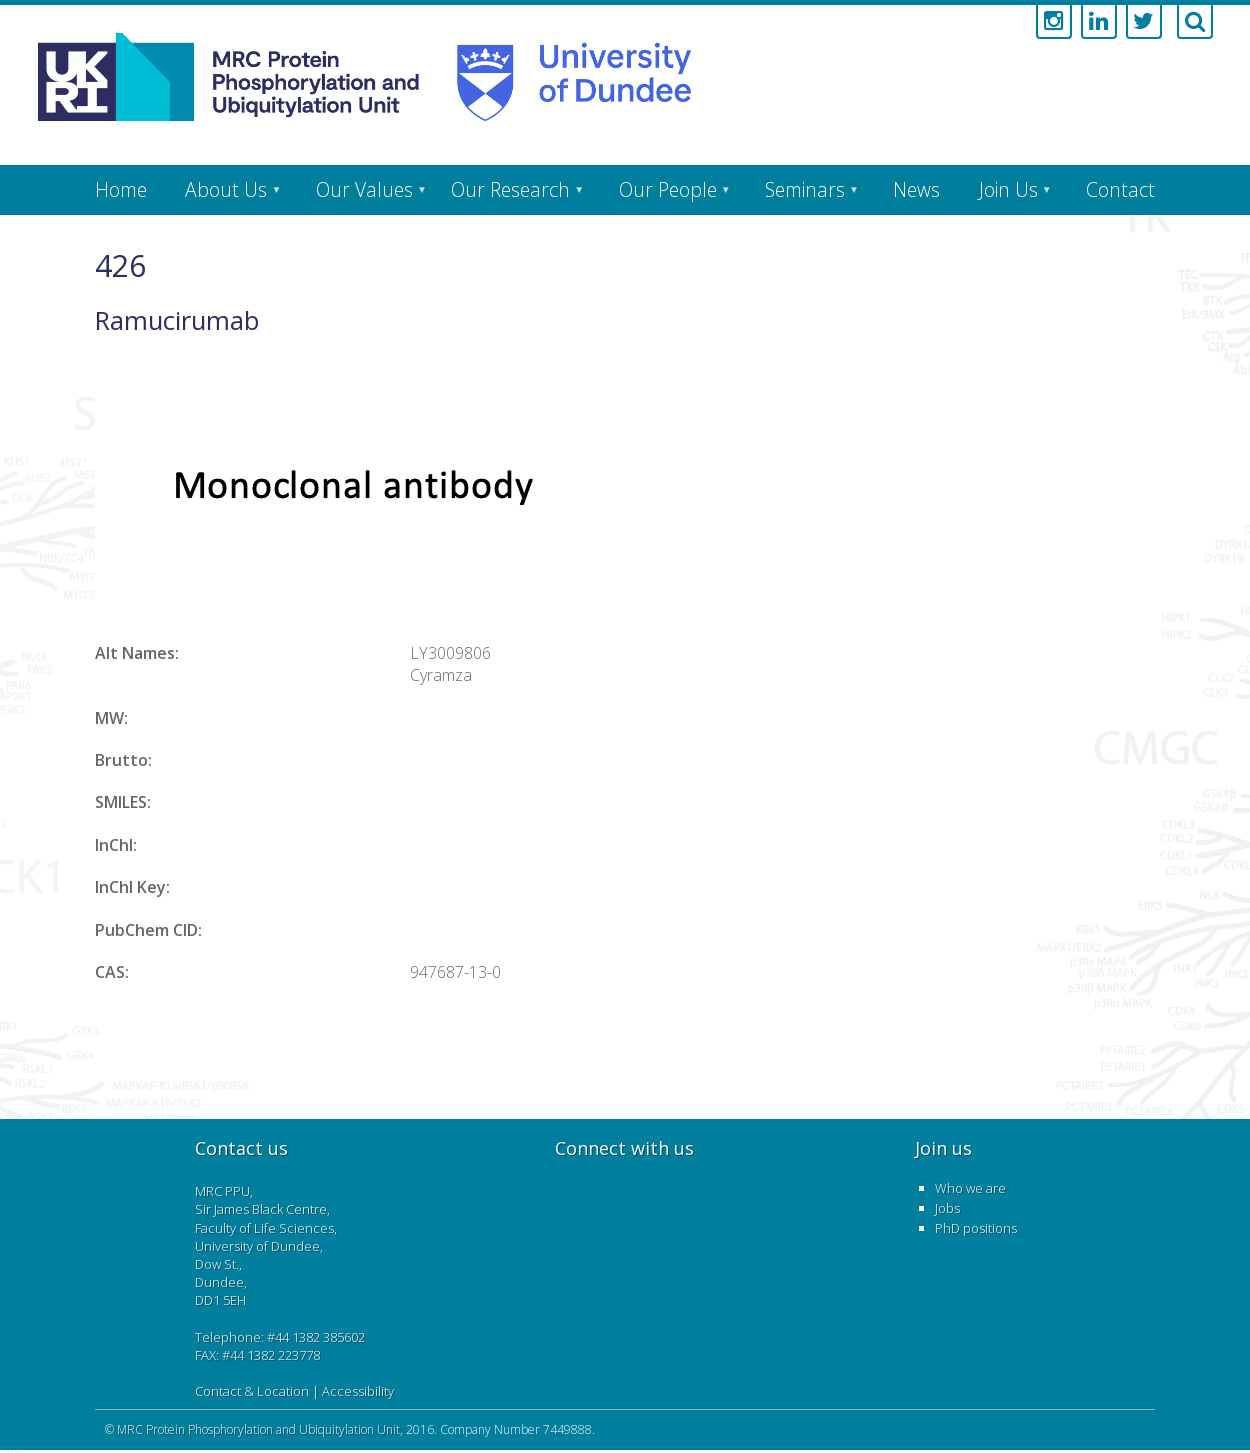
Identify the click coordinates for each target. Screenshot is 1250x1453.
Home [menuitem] (121, 189)
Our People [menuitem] (668, 189)
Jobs (947, 1208)
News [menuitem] (916, 189)
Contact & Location (252, 1391)
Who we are (970, 1188)
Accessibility (358, 1391)
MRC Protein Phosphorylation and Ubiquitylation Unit (258, 1429)
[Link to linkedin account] (1099, 22)
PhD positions (976, 1228)
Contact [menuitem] (1120, 189)
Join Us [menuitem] (1008, 189)
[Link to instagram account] (1054, 22)
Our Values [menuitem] (364, 189)
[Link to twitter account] (1144, 22)
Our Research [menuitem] (510, 189)
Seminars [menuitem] (805, 189)
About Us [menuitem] (226, 189)
